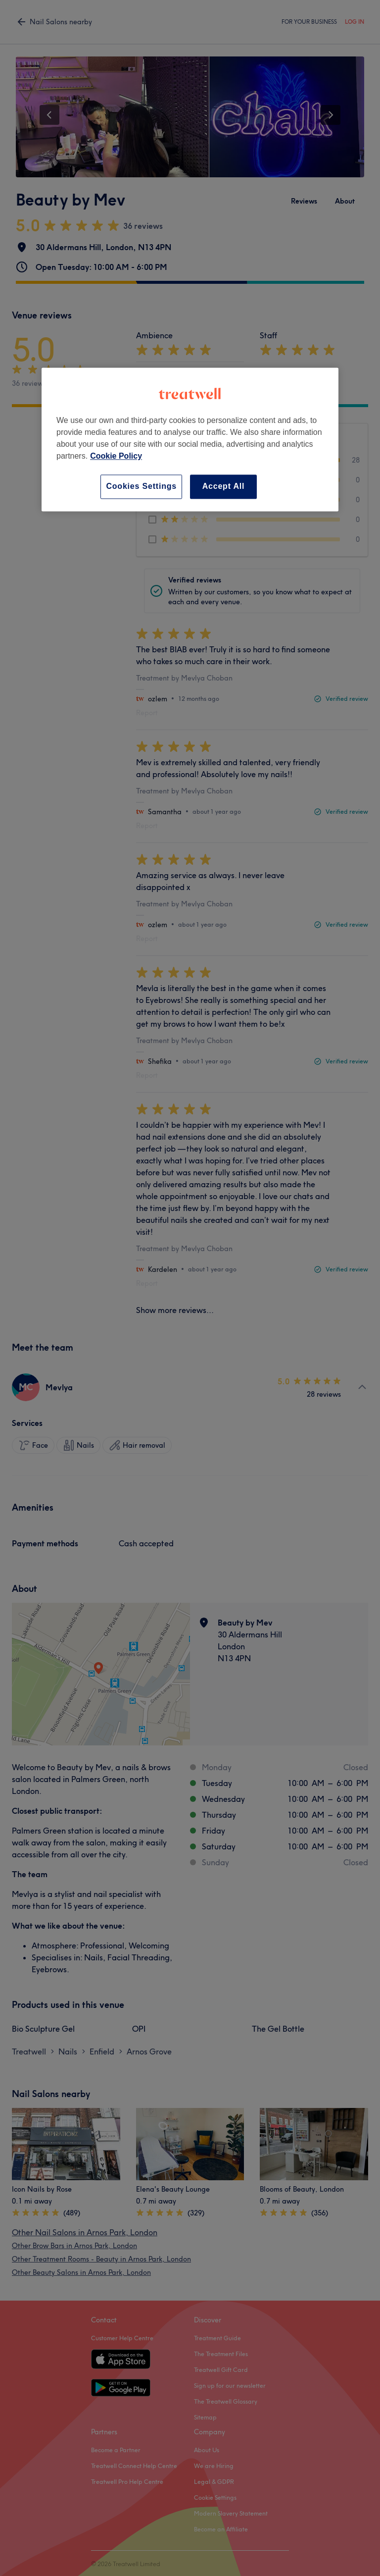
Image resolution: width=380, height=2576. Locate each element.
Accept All (223, 486)
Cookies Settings (141, 486)
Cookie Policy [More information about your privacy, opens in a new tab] (116, 456)
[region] (190, 439)
